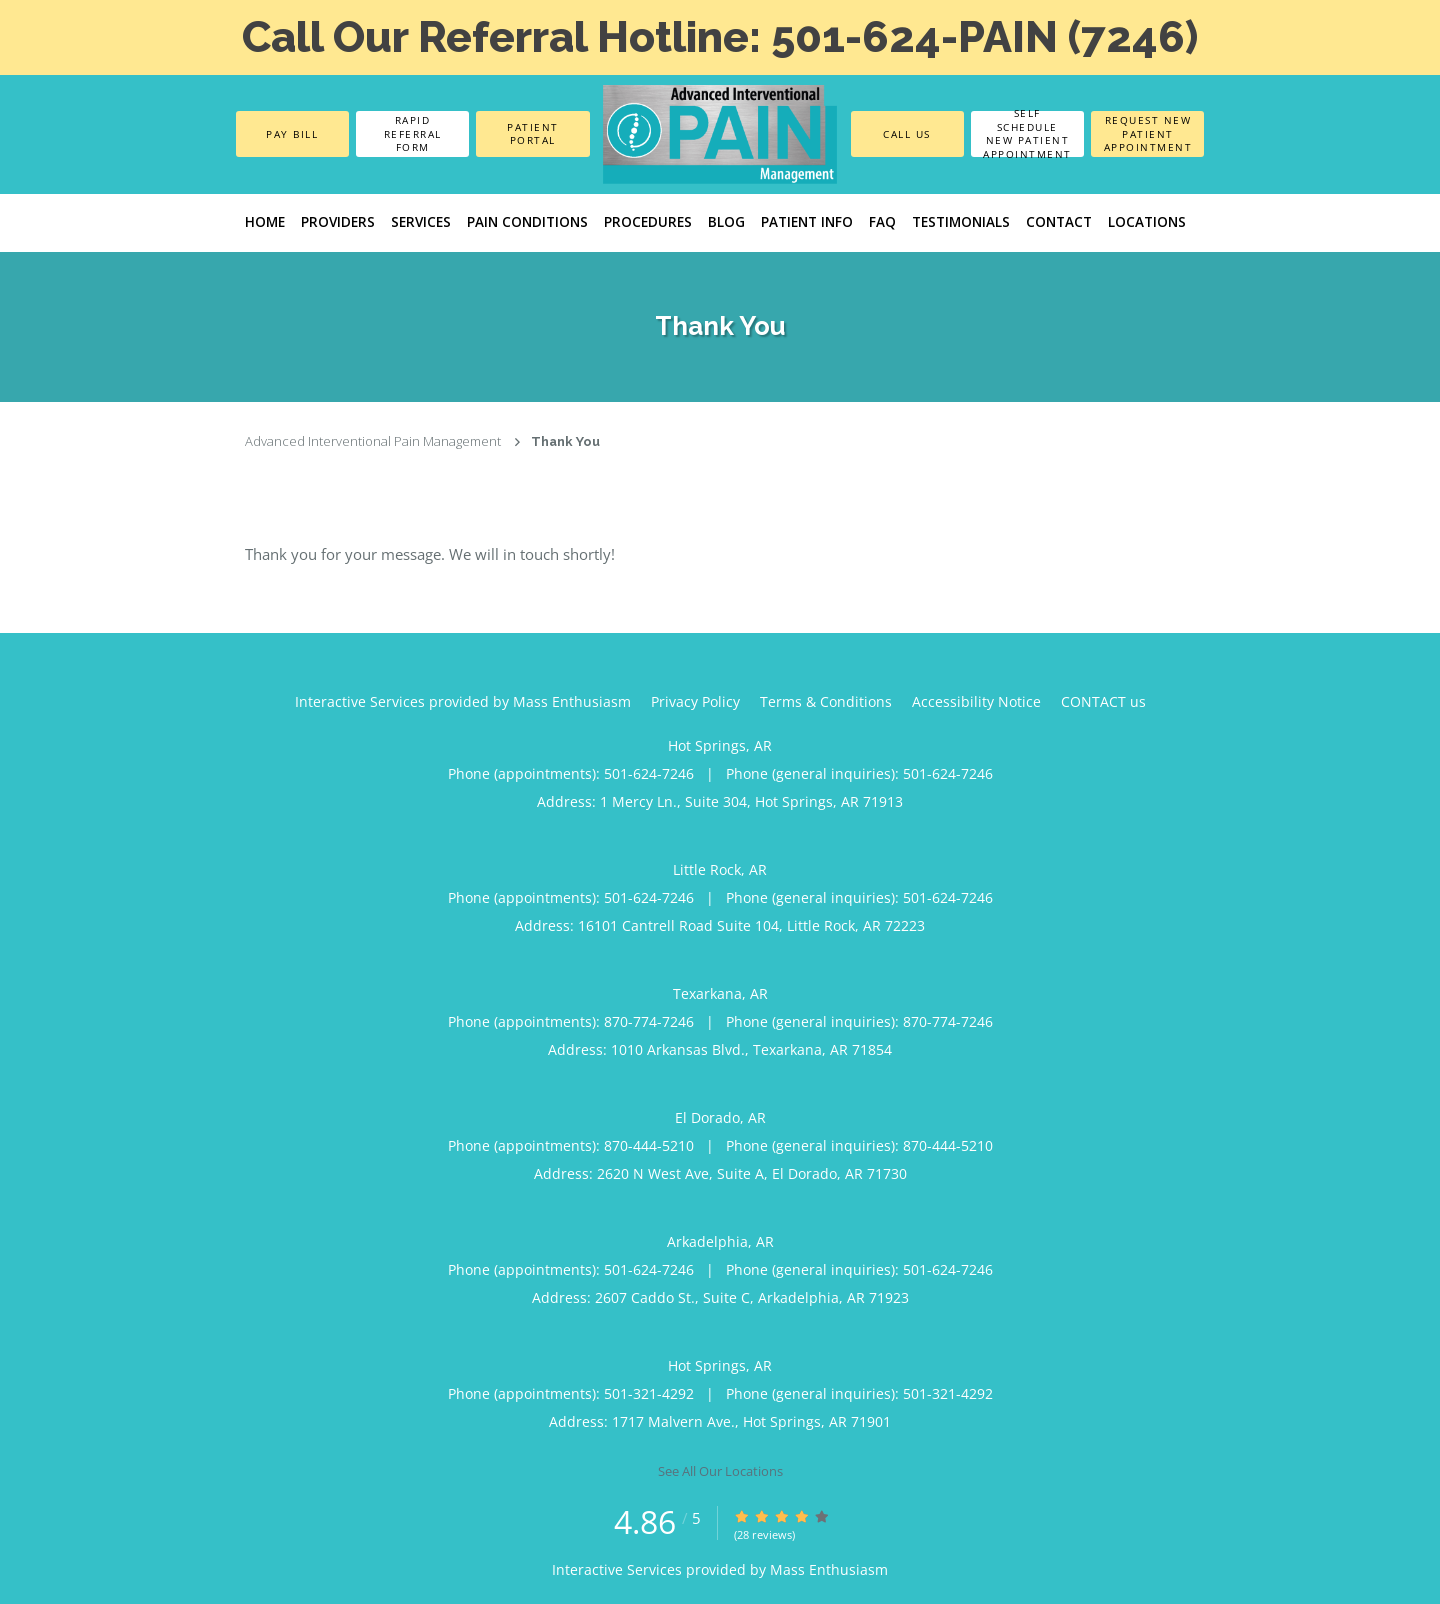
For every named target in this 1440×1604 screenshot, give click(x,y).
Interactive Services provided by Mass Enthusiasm (463, 701)
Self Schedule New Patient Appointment (1027, 134)
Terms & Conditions (826, 701)
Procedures (648, 222)
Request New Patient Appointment (1148, 133)
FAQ (882, 222)
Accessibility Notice (976, 701)
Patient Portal (533, 133)
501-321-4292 (649, 1393)
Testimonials (961, 222)
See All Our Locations (720, 1471)
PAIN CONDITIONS (527, 222)
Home (265, 222)
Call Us (907, 134)
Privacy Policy (695, 701)
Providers (338, 222)
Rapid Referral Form (413, 133)
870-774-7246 (649, 1021)
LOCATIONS (1147, 222)
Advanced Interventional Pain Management (373, 441)
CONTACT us (1103, 701)
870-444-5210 (649, 1145)
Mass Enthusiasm (829, 1569)
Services (421, 222)
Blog (726, 222)
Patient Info (807, 222)
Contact (1059, 222)
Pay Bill (292, 134)
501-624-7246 (649, 773)
